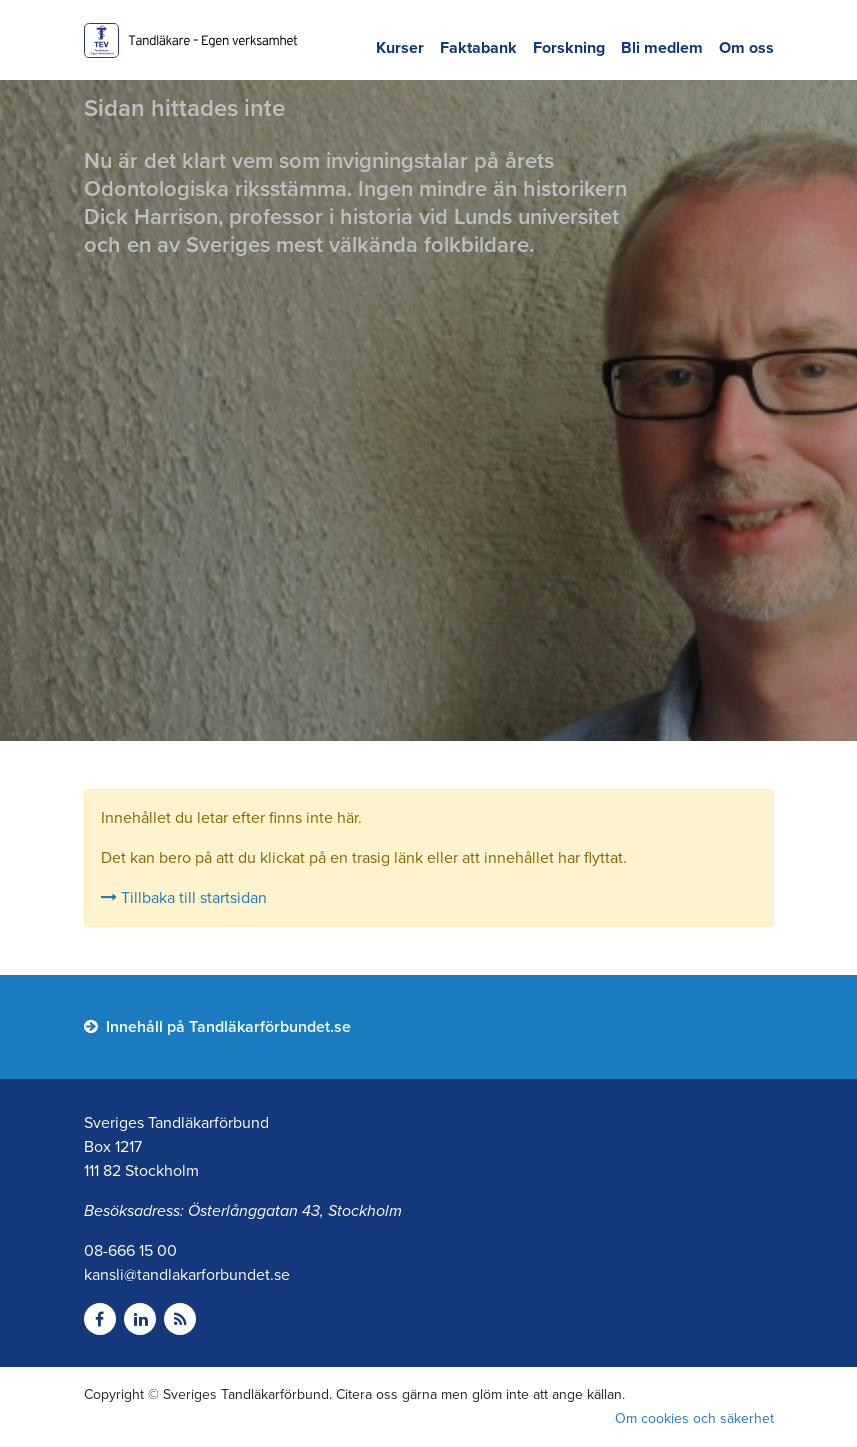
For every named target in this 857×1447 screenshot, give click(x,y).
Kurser (400, 48)
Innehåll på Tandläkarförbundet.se (217, 1027)
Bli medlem (662, 48)
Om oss (746, 48)
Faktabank (478, 48)
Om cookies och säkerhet (694, 1418)
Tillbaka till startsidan (184, 898)
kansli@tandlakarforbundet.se (187, 1275)
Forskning (569, 48)
